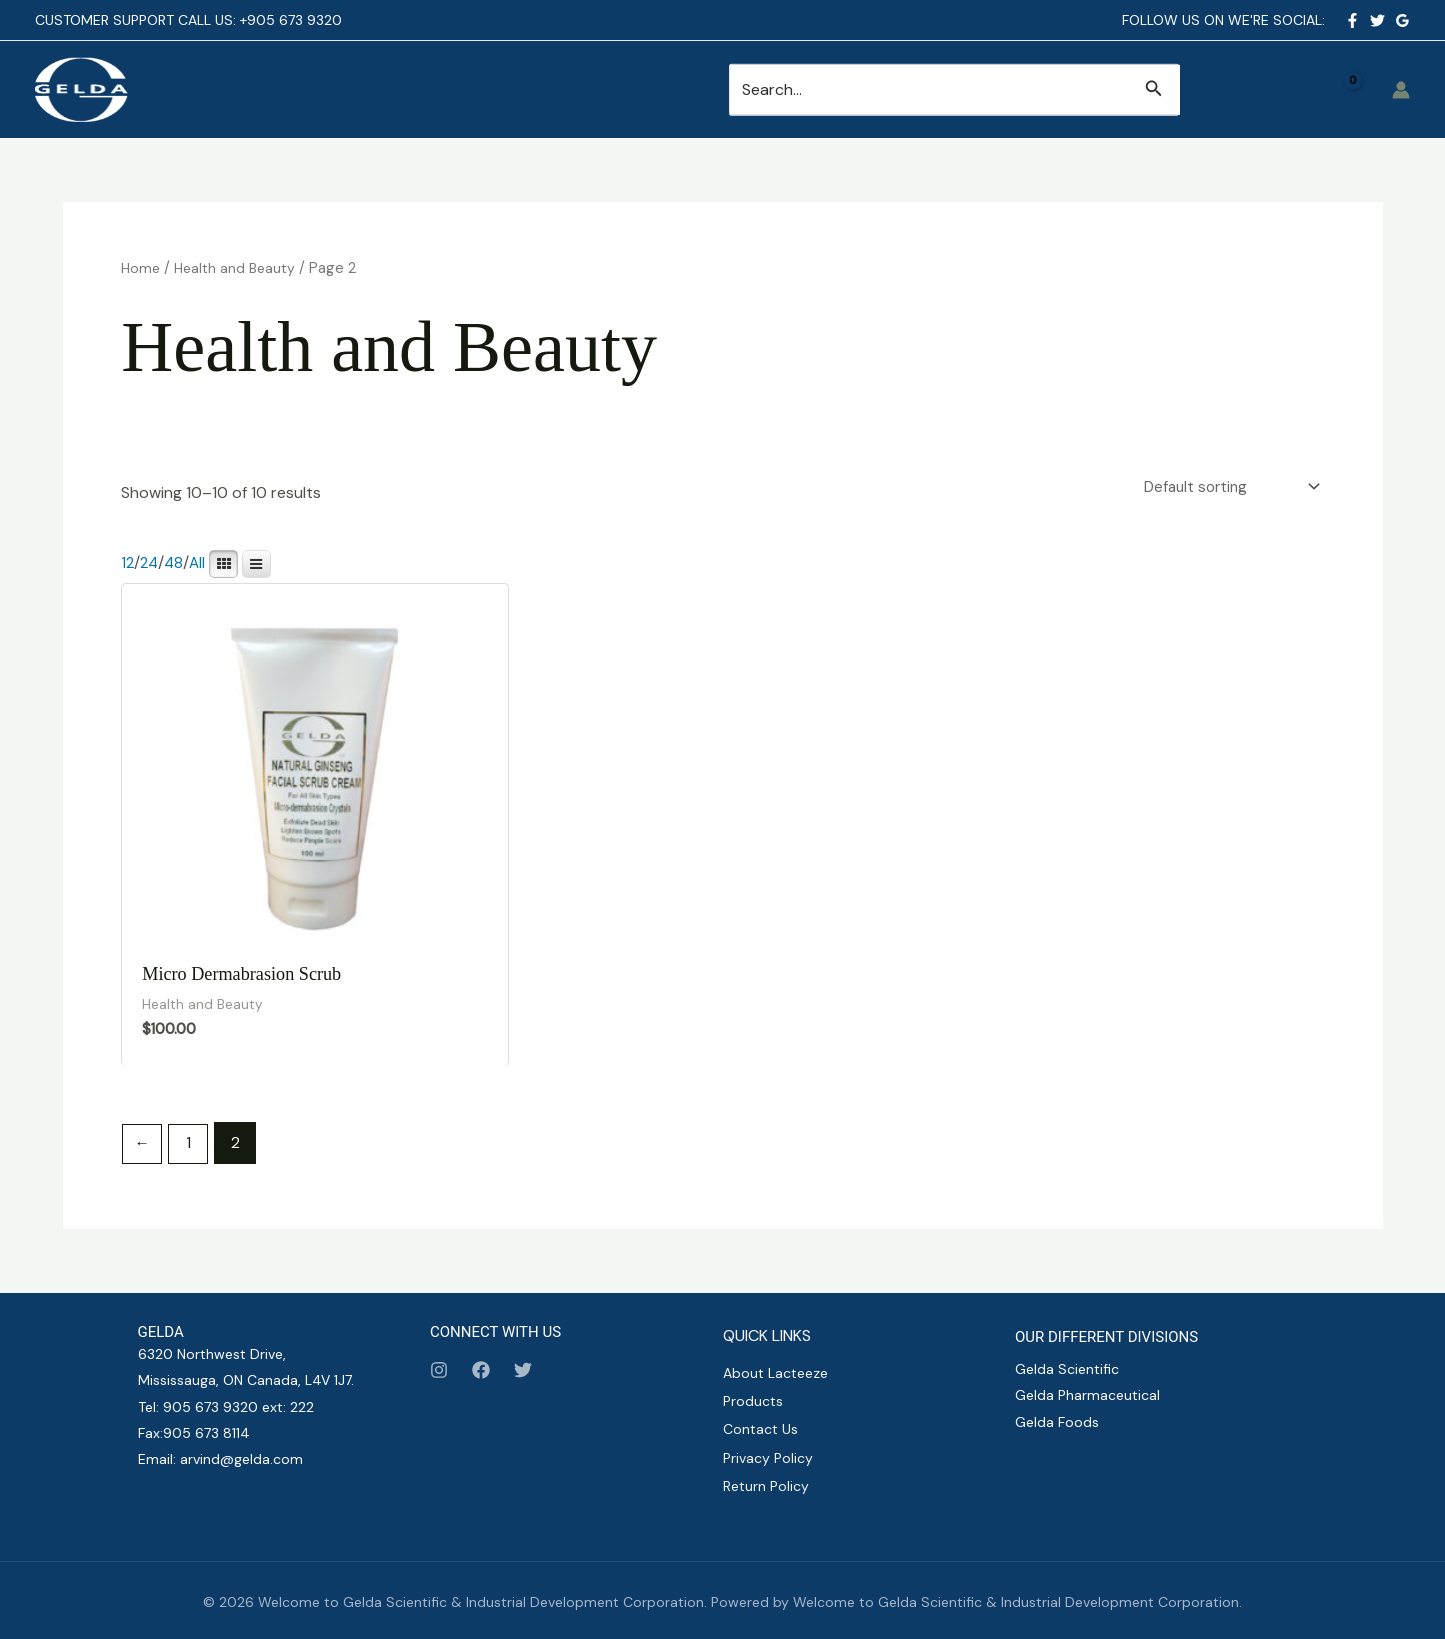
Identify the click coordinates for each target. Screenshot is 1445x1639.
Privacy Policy (768, 1458)
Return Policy (766, 1484)
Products (753, 1405)
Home (141, 268)
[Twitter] (1377, 20)
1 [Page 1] (191, 1149)
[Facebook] (1352, 20)
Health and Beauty (239, 268)
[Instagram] (439, 1376)
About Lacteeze (775, 1379)
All (201, 565)
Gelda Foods (1057, 1428)
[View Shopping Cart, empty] (1309, 90)
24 (151, 565)
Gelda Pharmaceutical (1087, 1402)
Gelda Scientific (1067, 1375)
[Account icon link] (1401, 90)
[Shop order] (1225, 487)
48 (177, 565)
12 (128, 565)
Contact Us (760, 1432)
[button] (1154, 89)
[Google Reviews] (1402, 20)
